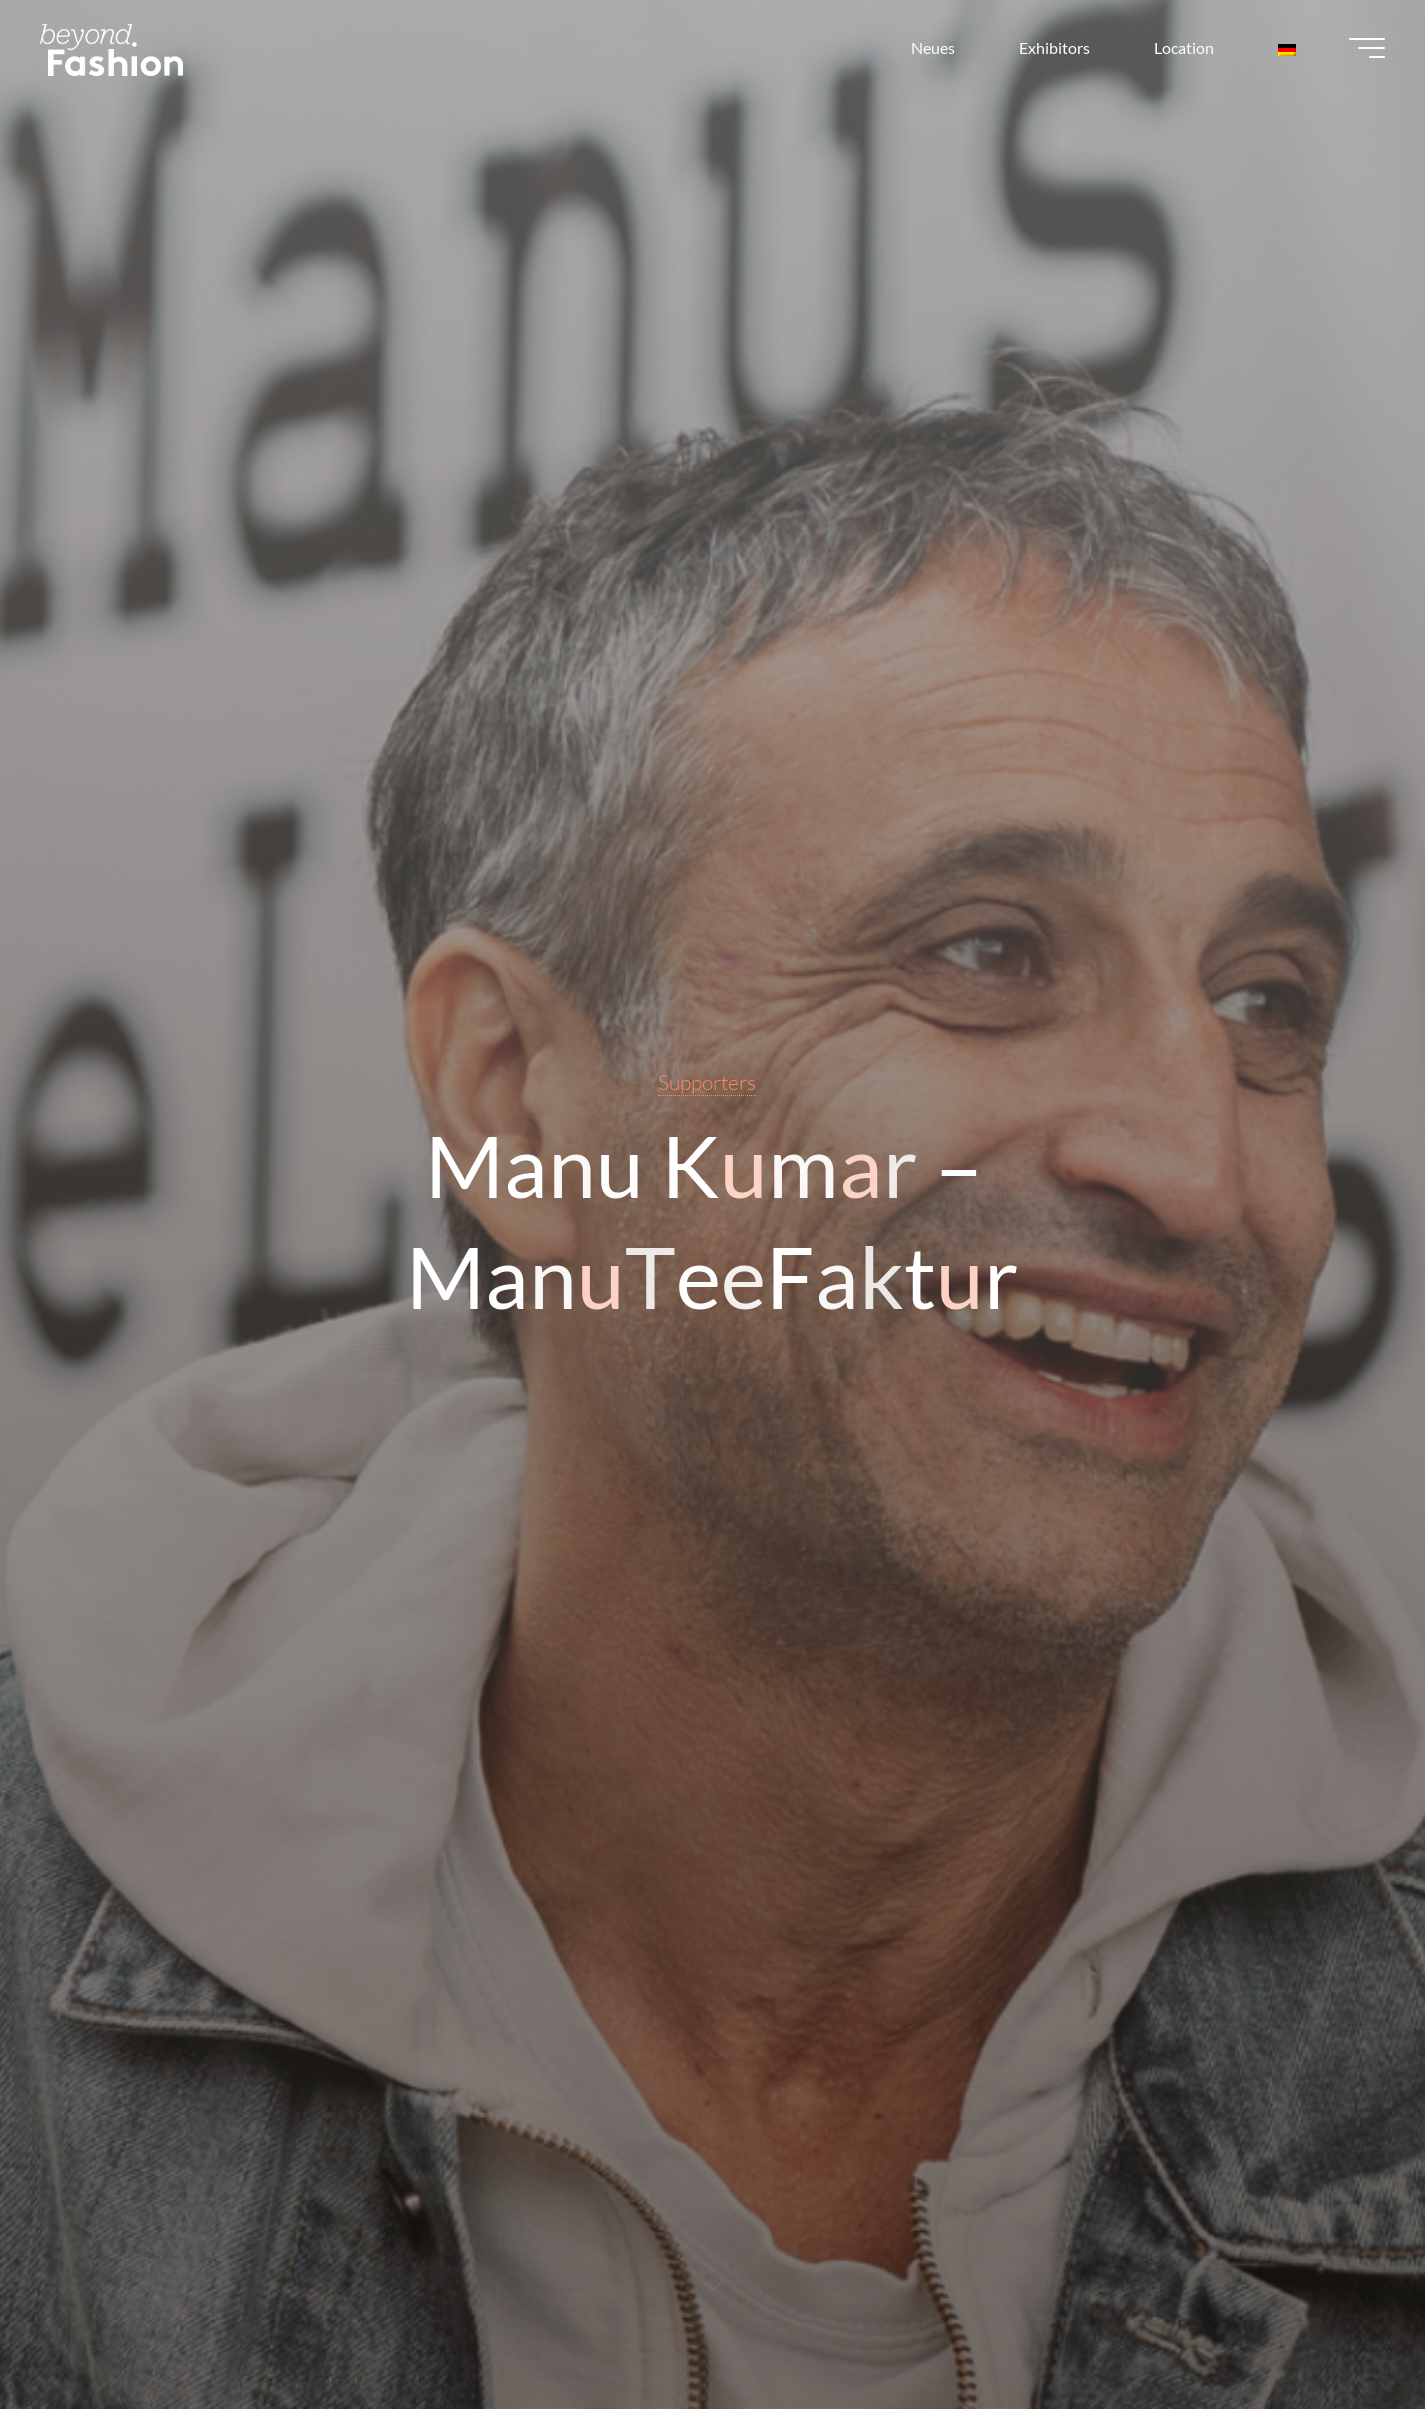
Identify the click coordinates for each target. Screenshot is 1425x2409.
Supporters (707, 1082)
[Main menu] (1367, 48)
